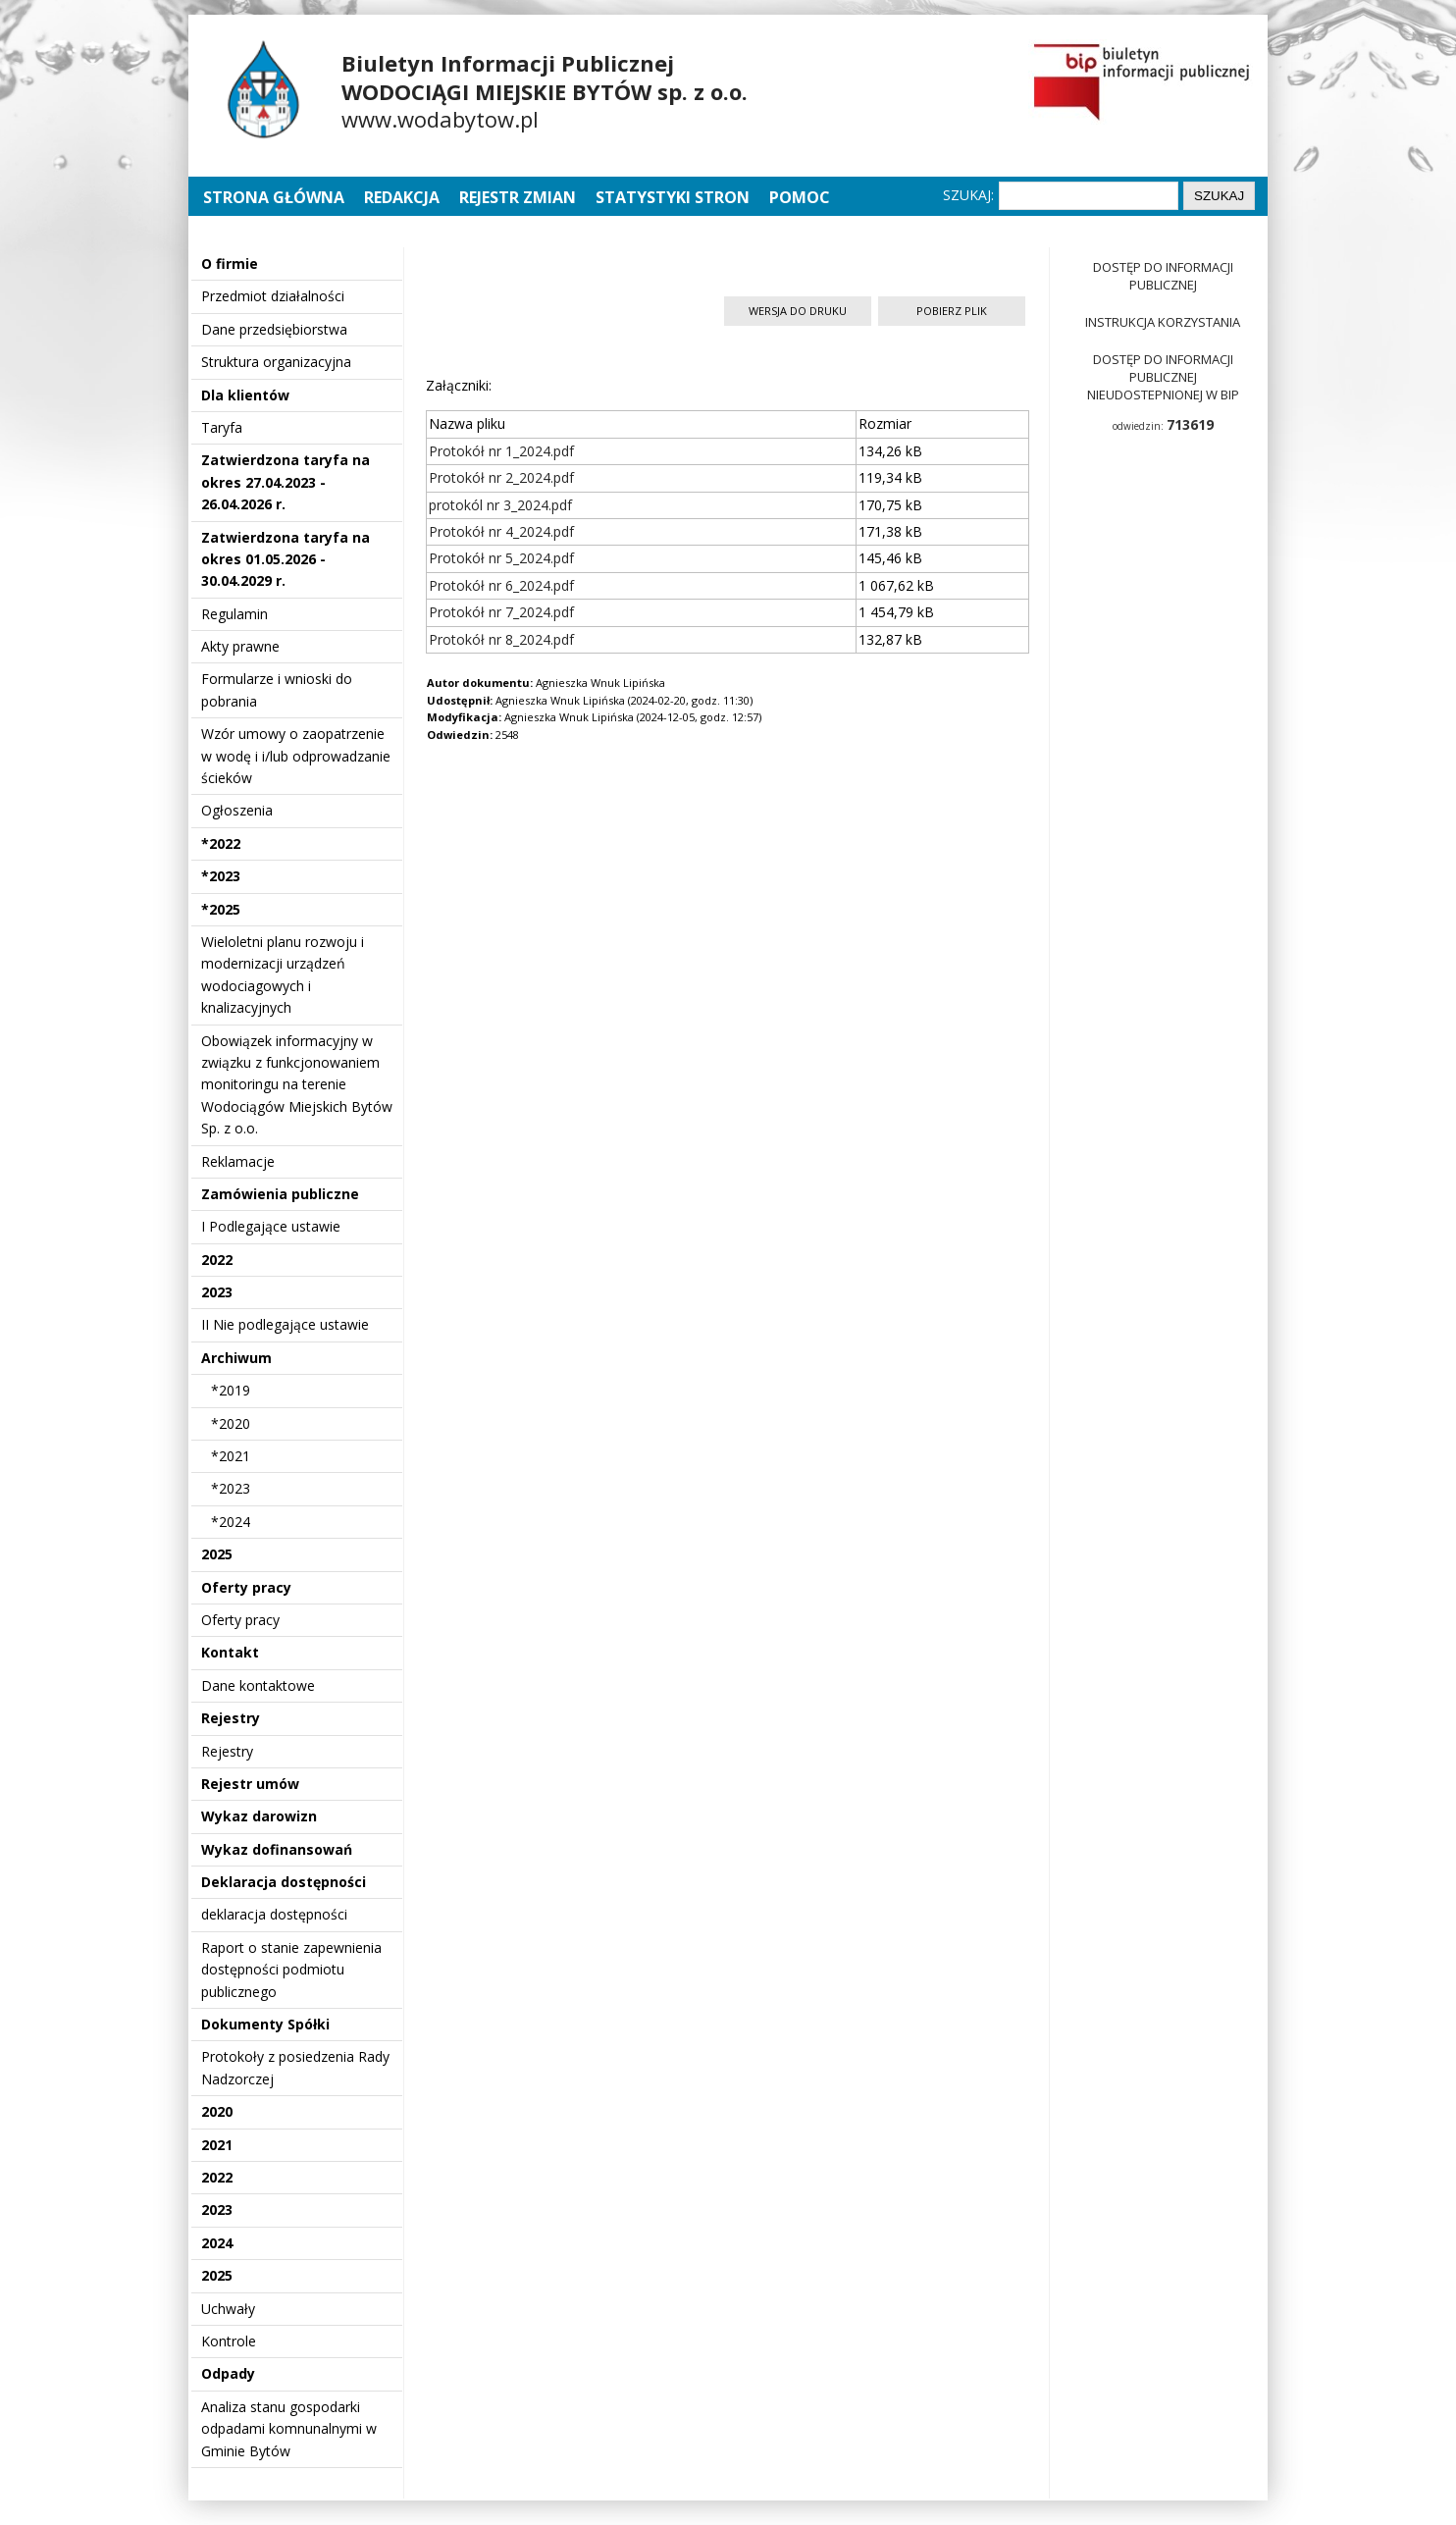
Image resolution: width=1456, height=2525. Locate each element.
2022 (217, 1259)
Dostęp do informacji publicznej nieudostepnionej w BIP (1163, 376)
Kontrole (228, 2341)
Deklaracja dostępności (283, 1881)
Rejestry (230, 1718)
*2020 (230, 1423)
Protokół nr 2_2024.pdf (501, 477)
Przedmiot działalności (272, 296)
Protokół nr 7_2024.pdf (501, 612)
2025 (217, 1554)
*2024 (230, 1521)
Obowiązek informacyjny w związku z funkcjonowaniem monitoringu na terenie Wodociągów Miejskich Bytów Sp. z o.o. (296, 1084)
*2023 (220, 876)
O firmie (229, 263)
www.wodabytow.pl (440, 118)
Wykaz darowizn (259, 1816)
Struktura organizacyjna (276, 361)
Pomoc (799, 197)
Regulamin (234, 614)
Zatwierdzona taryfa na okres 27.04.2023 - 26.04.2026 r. (285, 481)
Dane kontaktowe (258, 1685)
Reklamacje (238, 1161)
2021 (217, 2144)
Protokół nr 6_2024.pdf (501, 585)
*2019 (230, 1390)
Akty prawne (240, 646)
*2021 (230, 1456)
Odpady (228, 2373)
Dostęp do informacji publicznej (1163, 275)
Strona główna (275, 197)
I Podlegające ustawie (270, 1226)
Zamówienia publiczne (280, 1193)
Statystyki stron (673, 197)
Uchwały (228, 2308)
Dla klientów (245, 395)
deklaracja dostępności (274, 1914)
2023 (217, 1292)
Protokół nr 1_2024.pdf (501, 451)
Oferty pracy (246, 1587)
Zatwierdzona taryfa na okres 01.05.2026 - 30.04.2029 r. (285, 559)
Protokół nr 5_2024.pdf (501, 558)
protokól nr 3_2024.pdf (500, 505)
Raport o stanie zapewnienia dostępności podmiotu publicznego (291, 1969)
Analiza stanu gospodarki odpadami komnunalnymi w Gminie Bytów (289, 2428)
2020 (217, 2111)
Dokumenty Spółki (265, 2024)
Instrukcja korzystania (1162, 322)
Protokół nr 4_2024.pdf (501, 531)
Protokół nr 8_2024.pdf (501, 639)
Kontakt (230, 1652)
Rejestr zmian (517, 197)
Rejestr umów (250, 1783)
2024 (217, 2243)
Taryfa (221, 427)
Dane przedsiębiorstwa (274, 329)
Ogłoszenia (237, 810)
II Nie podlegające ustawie (285, 1324)
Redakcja (402, 197)
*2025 (220, 909)
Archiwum (236, 1357)
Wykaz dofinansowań (276, 1849)
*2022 (220, 843)
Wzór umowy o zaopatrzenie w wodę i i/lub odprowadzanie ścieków (295, 755)
